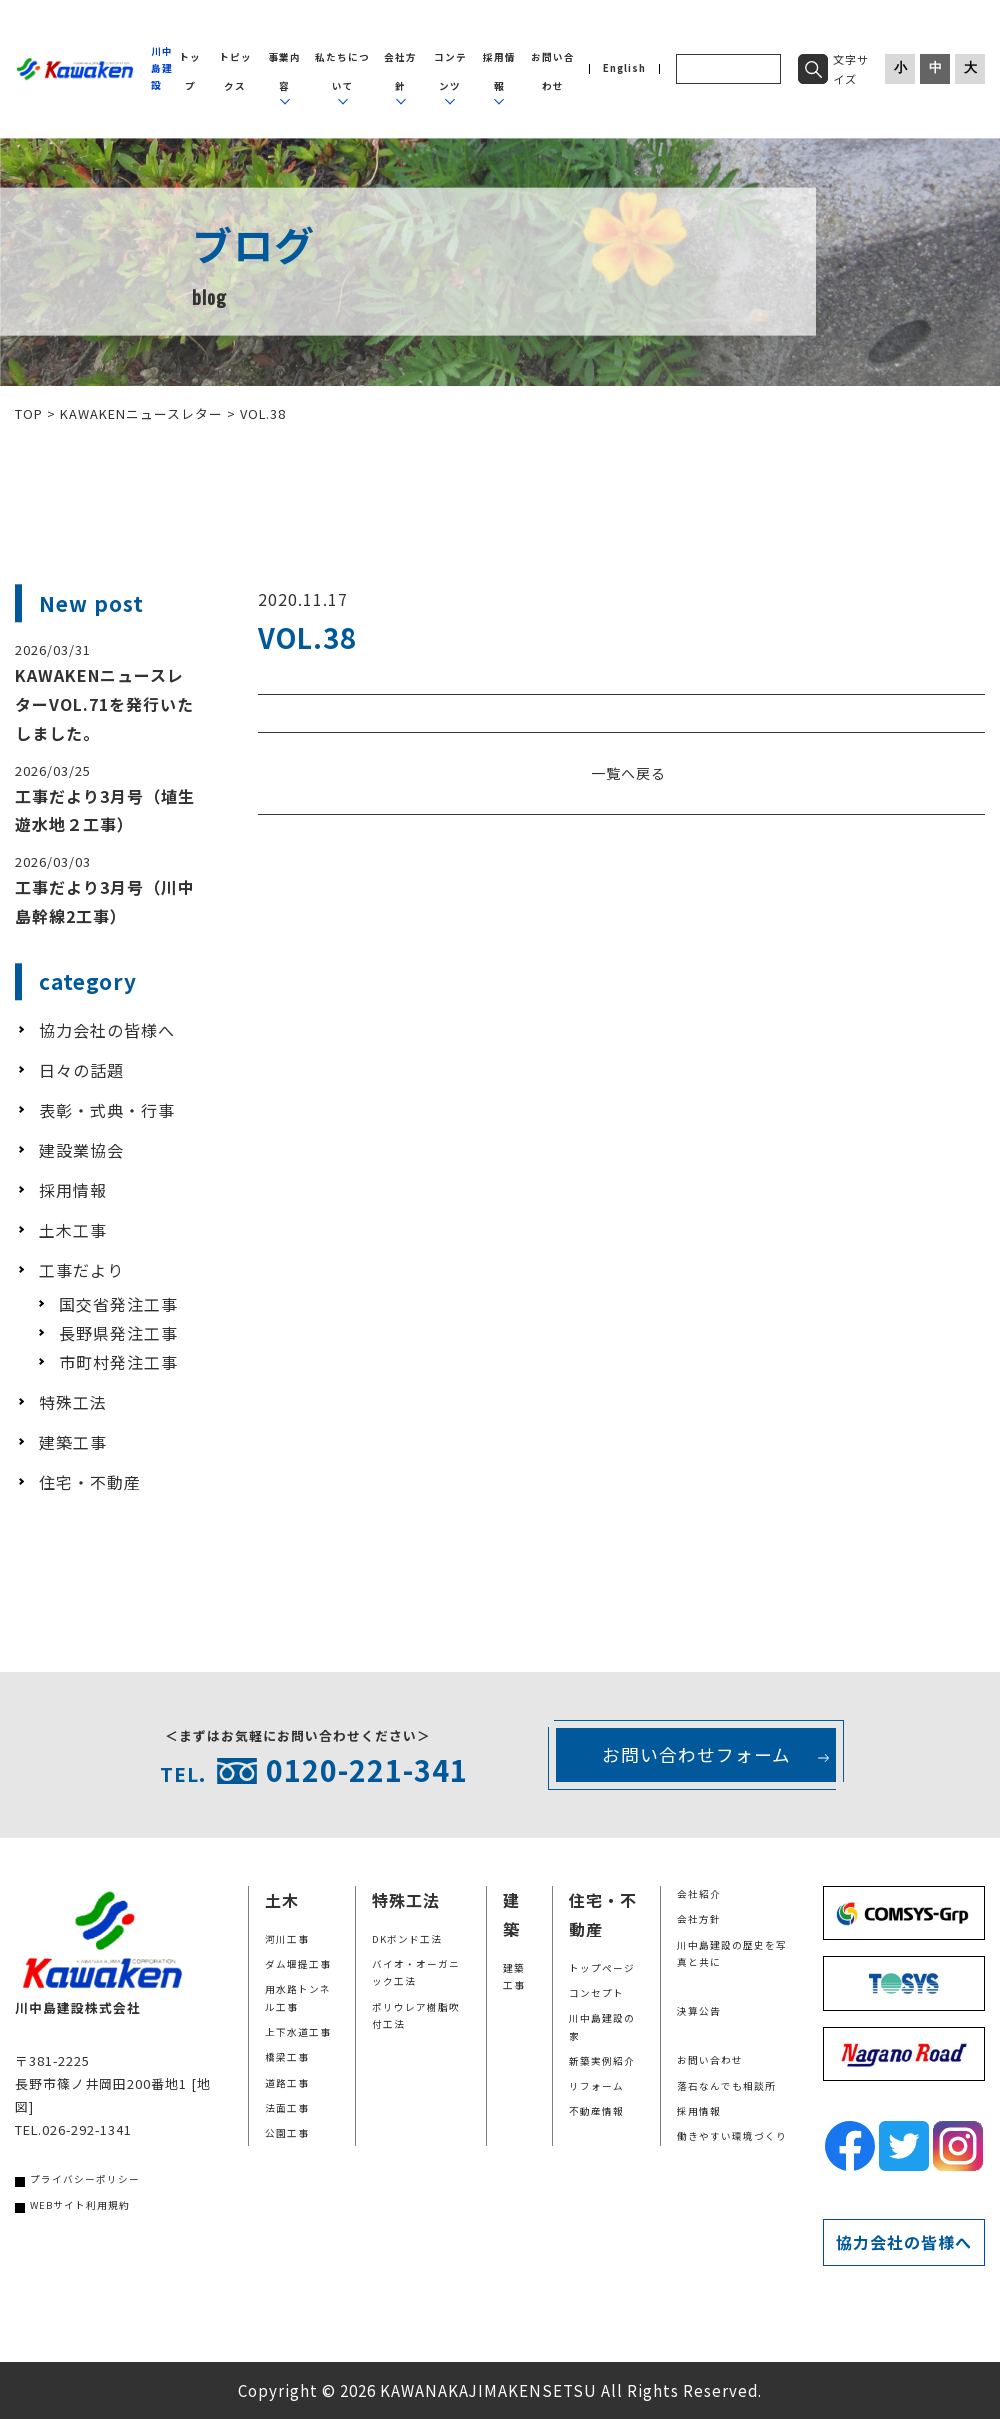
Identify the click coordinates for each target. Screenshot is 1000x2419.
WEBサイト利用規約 (80, 2205)
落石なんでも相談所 (726, 2086)
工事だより (81, 1270)
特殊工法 (73, 1402)
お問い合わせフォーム (696, 1754)
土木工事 (73, 1230)
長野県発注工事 (118, 1333)
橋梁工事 (287, 2057)
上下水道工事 (298, 2032)
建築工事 (73, 1442)
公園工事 (287, 2133)
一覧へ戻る (628, 773)
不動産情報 (596, 2111)
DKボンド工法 (407, 1939)
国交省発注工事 (118, 1304)
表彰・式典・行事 (107, 1110)
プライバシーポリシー (85, 2179)
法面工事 (287, 2108)
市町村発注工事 (118, 1362)
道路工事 (287, 2083)
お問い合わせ (710, 2060)
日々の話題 (81, 1070)
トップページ (602, 1968)
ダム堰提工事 (298, 1964)
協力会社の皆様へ (107, 1030)
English (624, 69)
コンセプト (596, 1993)
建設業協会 (81, 1150)
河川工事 (287, 1939)
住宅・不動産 (90, 1482)
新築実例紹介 (602, 2061)
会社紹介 (699, 1894)
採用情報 (73, 1190)
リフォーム (596, 2086)
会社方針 (699, 1919)
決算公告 (699, 2011)
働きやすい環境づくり (732, 2136)
